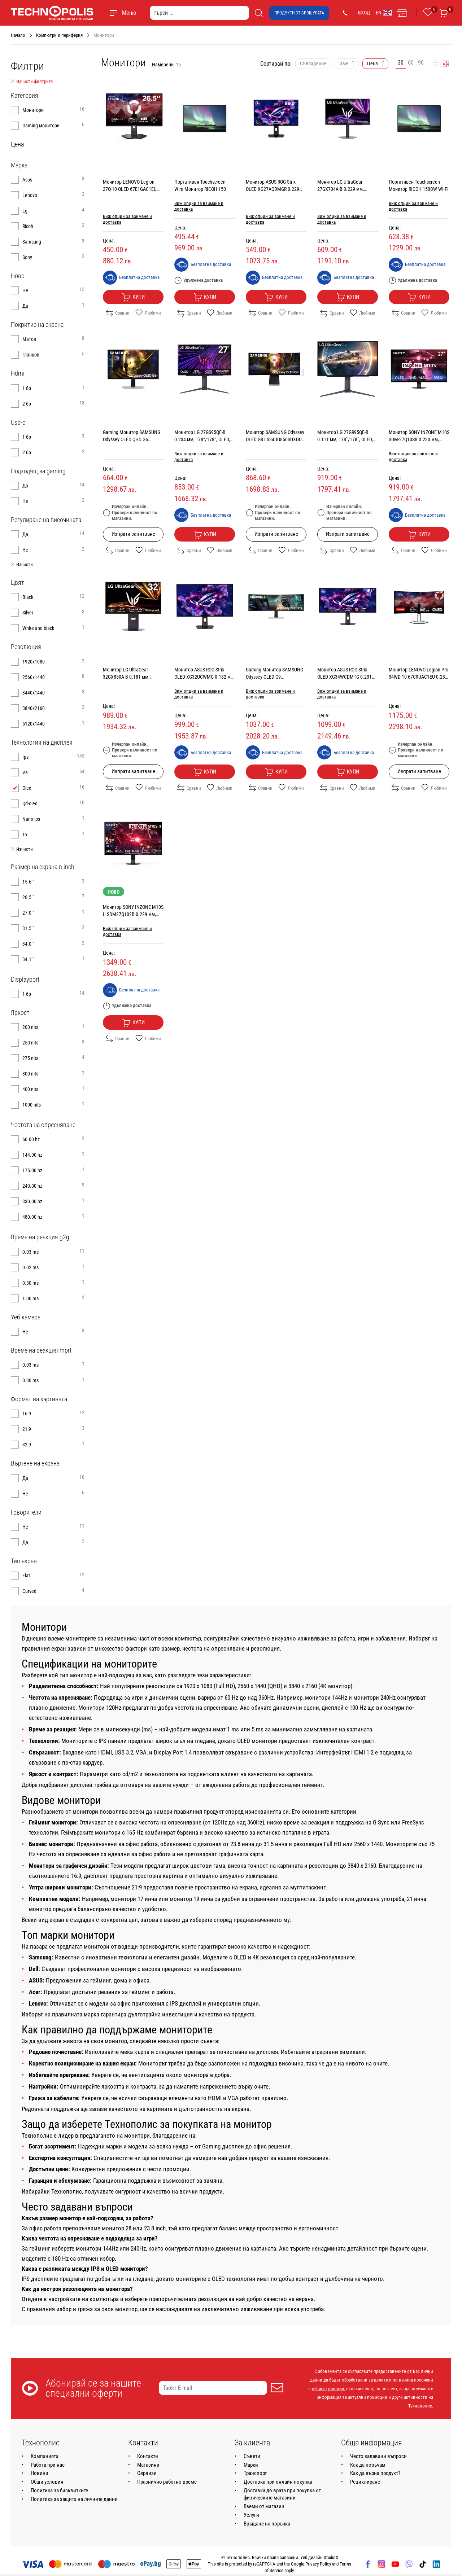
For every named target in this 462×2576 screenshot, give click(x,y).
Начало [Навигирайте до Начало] (18, 35)
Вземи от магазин (264, 2506)
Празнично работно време (167, 2482)
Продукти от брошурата (299, 13)
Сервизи (147, 2473)
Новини (39, 2473)
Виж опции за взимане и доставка (127, 219)
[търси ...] (199, 13)
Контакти (147, 2456)
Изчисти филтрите (32, 81)
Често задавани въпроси (378, 2456)
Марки (251, 2465)
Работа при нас (48, 2465)
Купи (133, 297)
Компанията (44, 2456)
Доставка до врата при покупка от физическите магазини (282, 2494)
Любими (148, 313)
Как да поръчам (367, 2465)
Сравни (118, 313)
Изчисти (22, 564)
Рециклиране (365, 2482)
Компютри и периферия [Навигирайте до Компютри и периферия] (59, 35)
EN (384, 13)
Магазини (148, 2465)
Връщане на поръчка (267, 2523)
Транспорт (255, 2473)
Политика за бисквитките (59, 2490)
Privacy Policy (318, 2564)
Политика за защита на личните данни (74, 2499)
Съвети (252, 2456)
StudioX (331, 2557)
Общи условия (47, 2482)
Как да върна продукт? (375, 2473)
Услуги (251, 2515)
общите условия (328, 2388)
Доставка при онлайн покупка (278, 2482)
